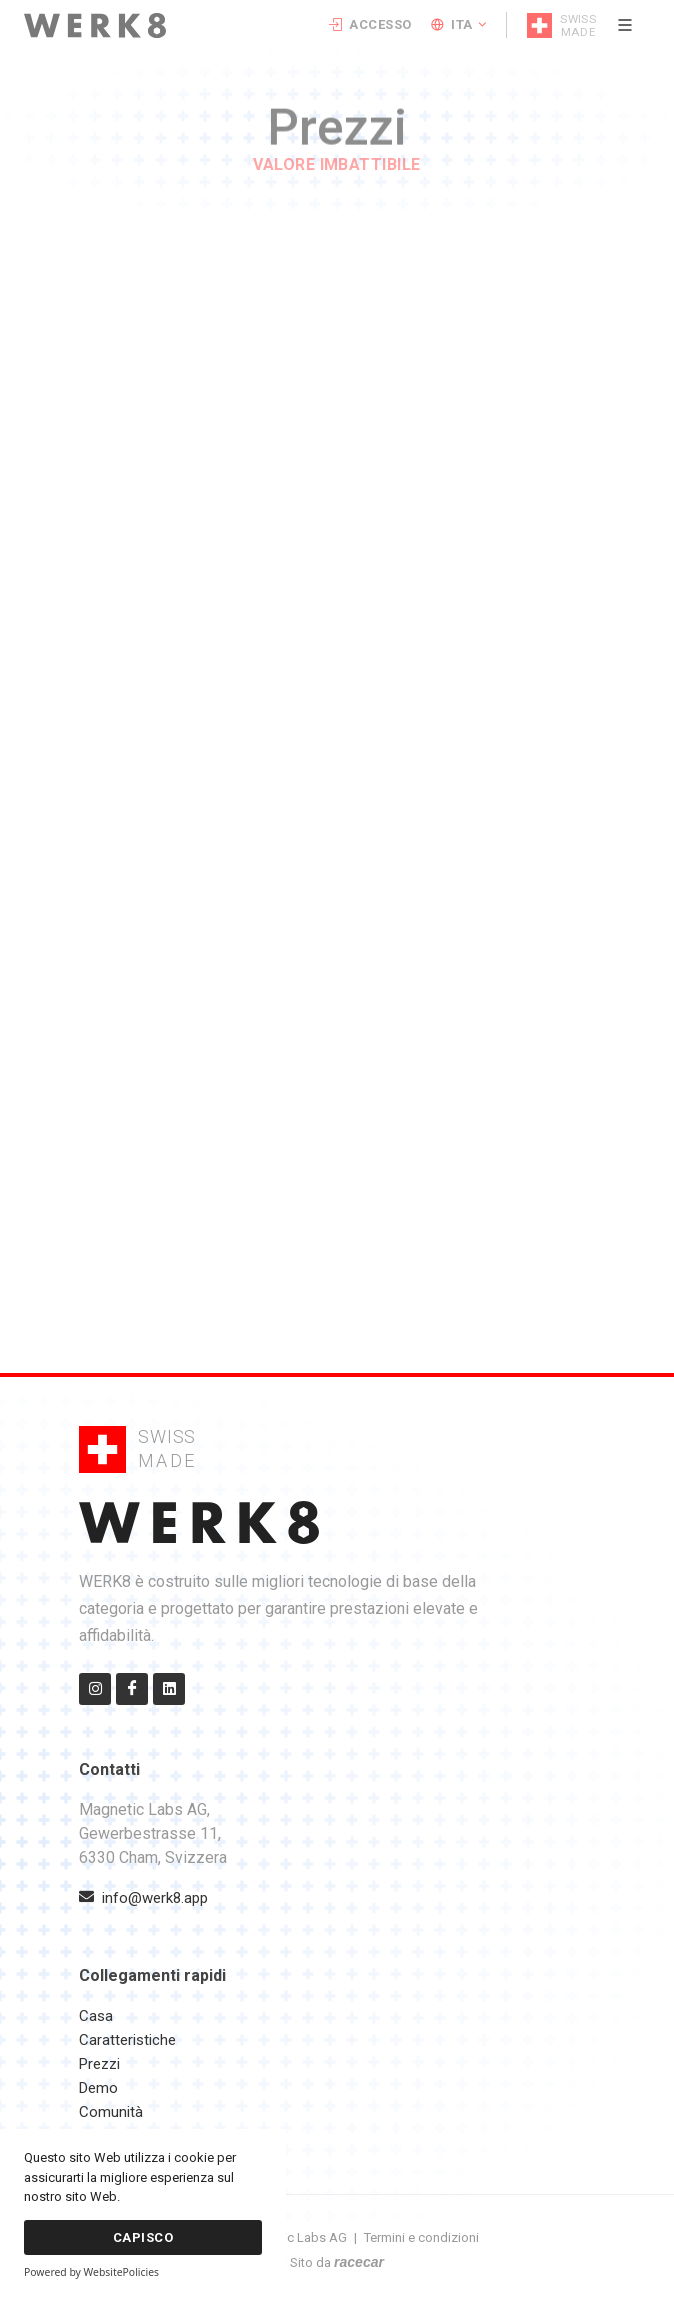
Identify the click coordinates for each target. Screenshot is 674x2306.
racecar (359, 2262)
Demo (98, 2088)
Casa (96, 2016)
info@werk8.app (143, 1898)
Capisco (143, 2237)
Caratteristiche (127, 2040)
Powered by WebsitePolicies (91, 2272)
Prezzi (99, 2064)
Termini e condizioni (421, 2237)
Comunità (111, 2112)
